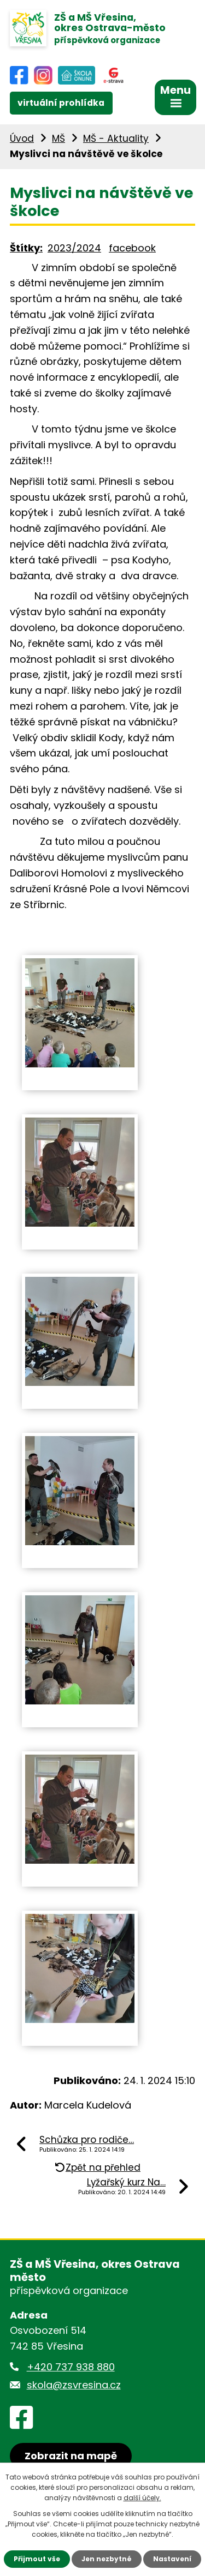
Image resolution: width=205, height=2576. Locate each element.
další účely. (142, 2497)
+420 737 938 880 (71, 2367)
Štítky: (26, 248)
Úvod (22, 138)
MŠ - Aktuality (116, 138)
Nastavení (172, 2558)
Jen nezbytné (106, 2558)
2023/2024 (74, 248)
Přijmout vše (37, 2558)
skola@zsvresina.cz (74, 2385)
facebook (132, 248)
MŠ (58, 138)
